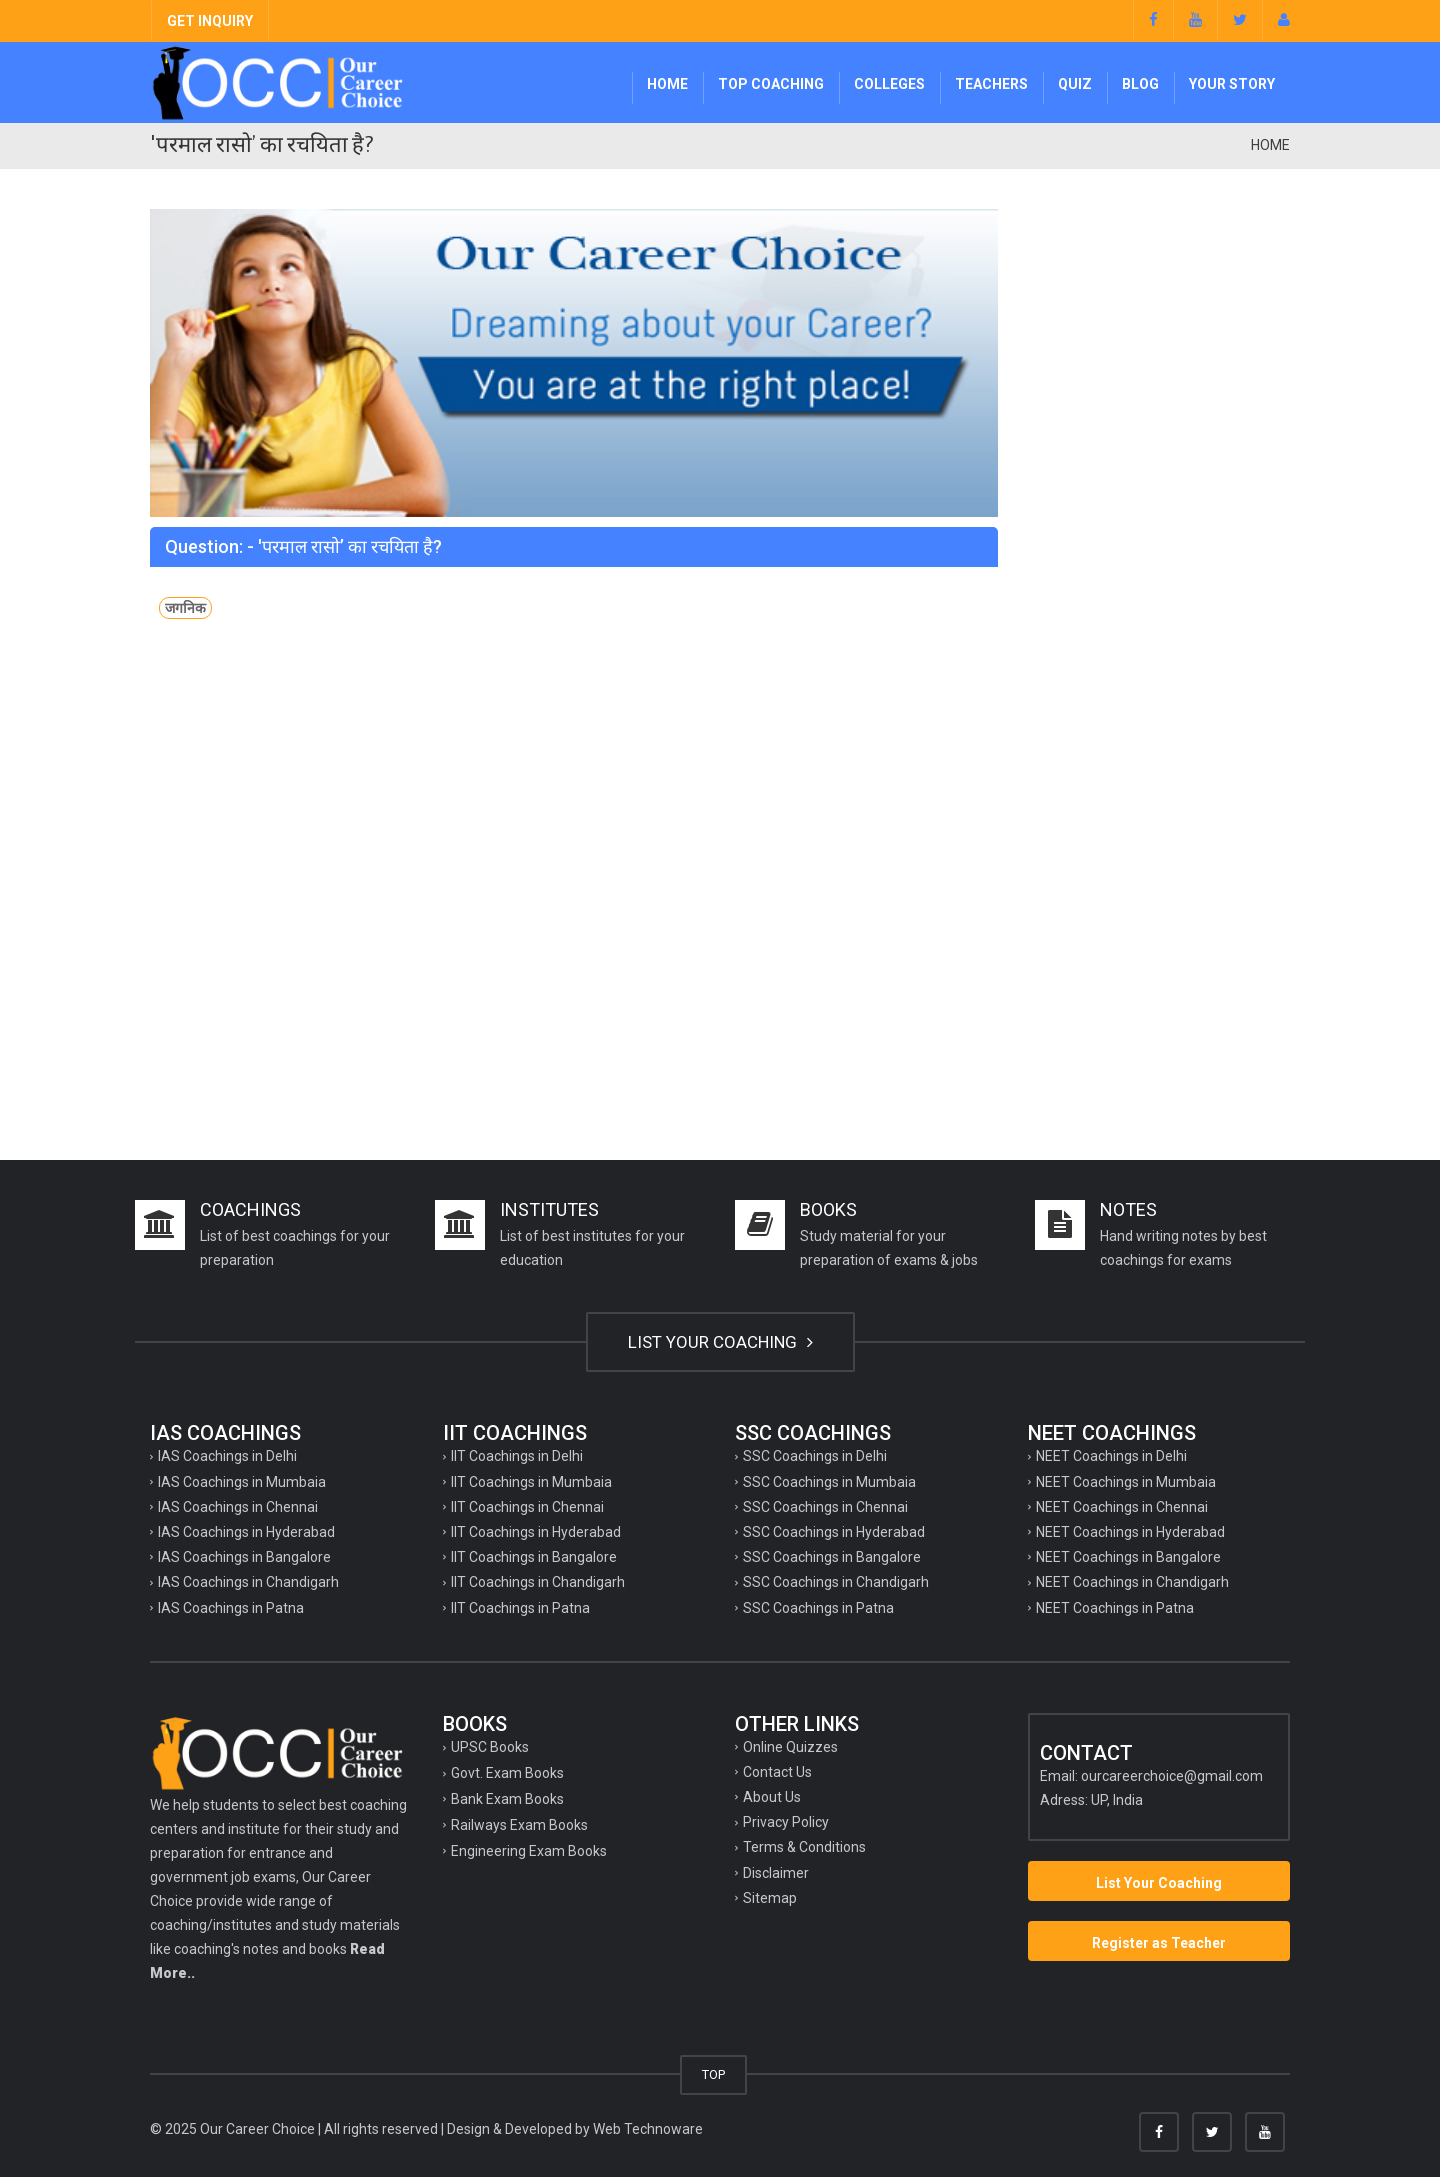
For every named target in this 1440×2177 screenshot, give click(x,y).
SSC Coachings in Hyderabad (834, 1532)
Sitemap (770, 1898)
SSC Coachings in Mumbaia (829, 1482)
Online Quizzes (790, 1747)
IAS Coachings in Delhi (227, 1456)
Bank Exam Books (507, 1799)
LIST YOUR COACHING (720, 1342)
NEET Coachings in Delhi (1111, 1456)
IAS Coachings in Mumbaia (242, 1482)
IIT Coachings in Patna (520, 1608)
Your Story (1232, 84)
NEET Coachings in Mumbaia (1126, 1482)
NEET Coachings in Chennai (1122, 1507)
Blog (1140, 84)
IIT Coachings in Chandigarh (538, 1582)
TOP (713, 2074)
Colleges (889, 84)
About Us (772, 1797)
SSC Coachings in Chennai (825, 1507)
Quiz (1075, 84)
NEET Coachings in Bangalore (1128, 1557)
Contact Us (777, 1772)
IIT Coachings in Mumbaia (531, 1482)
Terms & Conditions (804, 1847)
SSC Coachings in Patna (818, 1608)
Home (667, 84)
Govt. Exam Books (507, 1773)
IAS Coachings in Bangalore (244, 1557)
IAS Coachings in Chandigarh (248, 1582)
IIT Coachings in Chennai (527, 1507)
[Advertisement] (1159, 509)
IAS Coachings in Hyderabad (246, 1532)
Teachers (991, 84)
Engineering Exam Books (529, 1851)
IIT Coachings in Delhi (517, 1456)
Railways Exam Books (519, 1825)
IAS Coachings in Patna (231, 1608)
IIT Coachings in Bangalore (534, 1557)
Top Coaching (771, 84)
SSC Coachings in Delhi (815, 1456)
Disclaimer (776, 1873)
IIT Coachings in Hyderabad (536, 1532)
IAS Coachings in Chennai (238, 1507)
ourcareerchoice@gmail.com (1172, 1776)
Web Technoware (648, 2129)
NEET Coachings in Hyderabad (1130, 1532)
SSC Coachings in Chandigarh (836, 1582)
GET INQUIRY (210, 21)
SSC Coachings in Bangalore (832, 1557)
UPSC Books (490, 1747)
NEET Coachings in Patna (1115, 1608)
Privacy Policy (786, 1822)
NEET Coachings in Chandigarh (1132, 1582)
